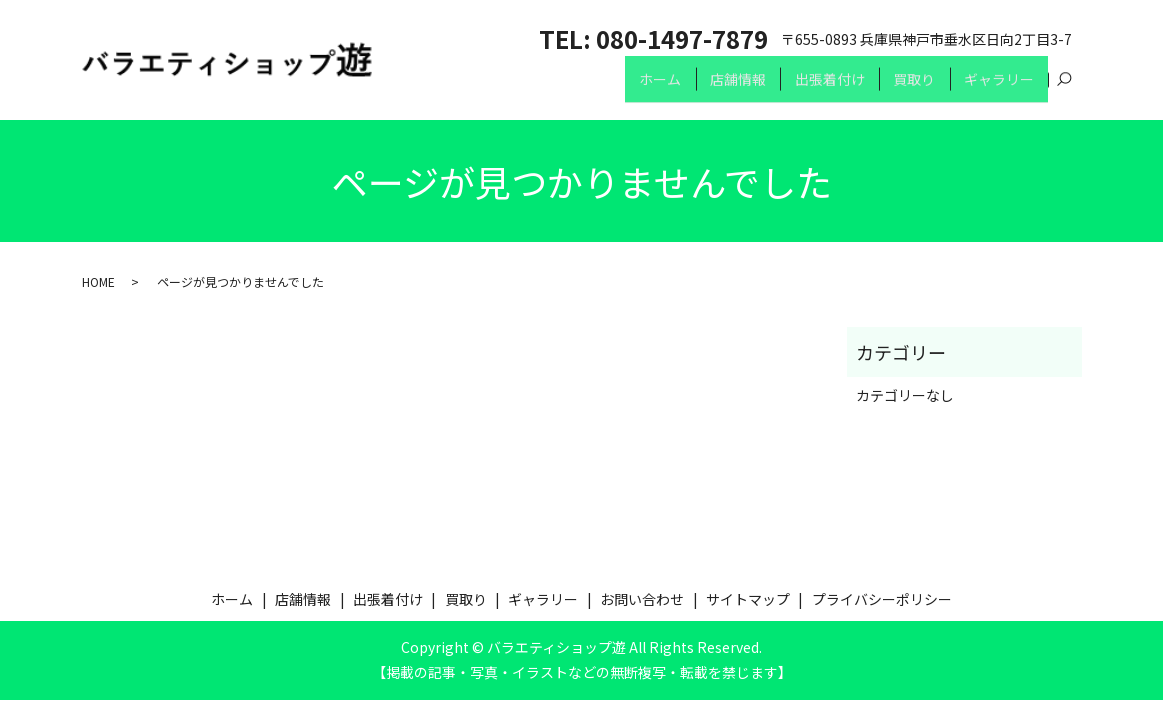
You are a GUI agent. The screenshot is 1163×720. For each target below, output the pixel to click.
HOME (98, 281)
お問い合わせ (642, 599)
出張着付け (817, 88)
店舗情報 (720, 88)
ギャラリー (996, 88)
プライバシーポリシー (882, 599)
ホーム (638, 88)
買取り (907, 88)
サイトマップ (748, 599)
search (1065, 89)
